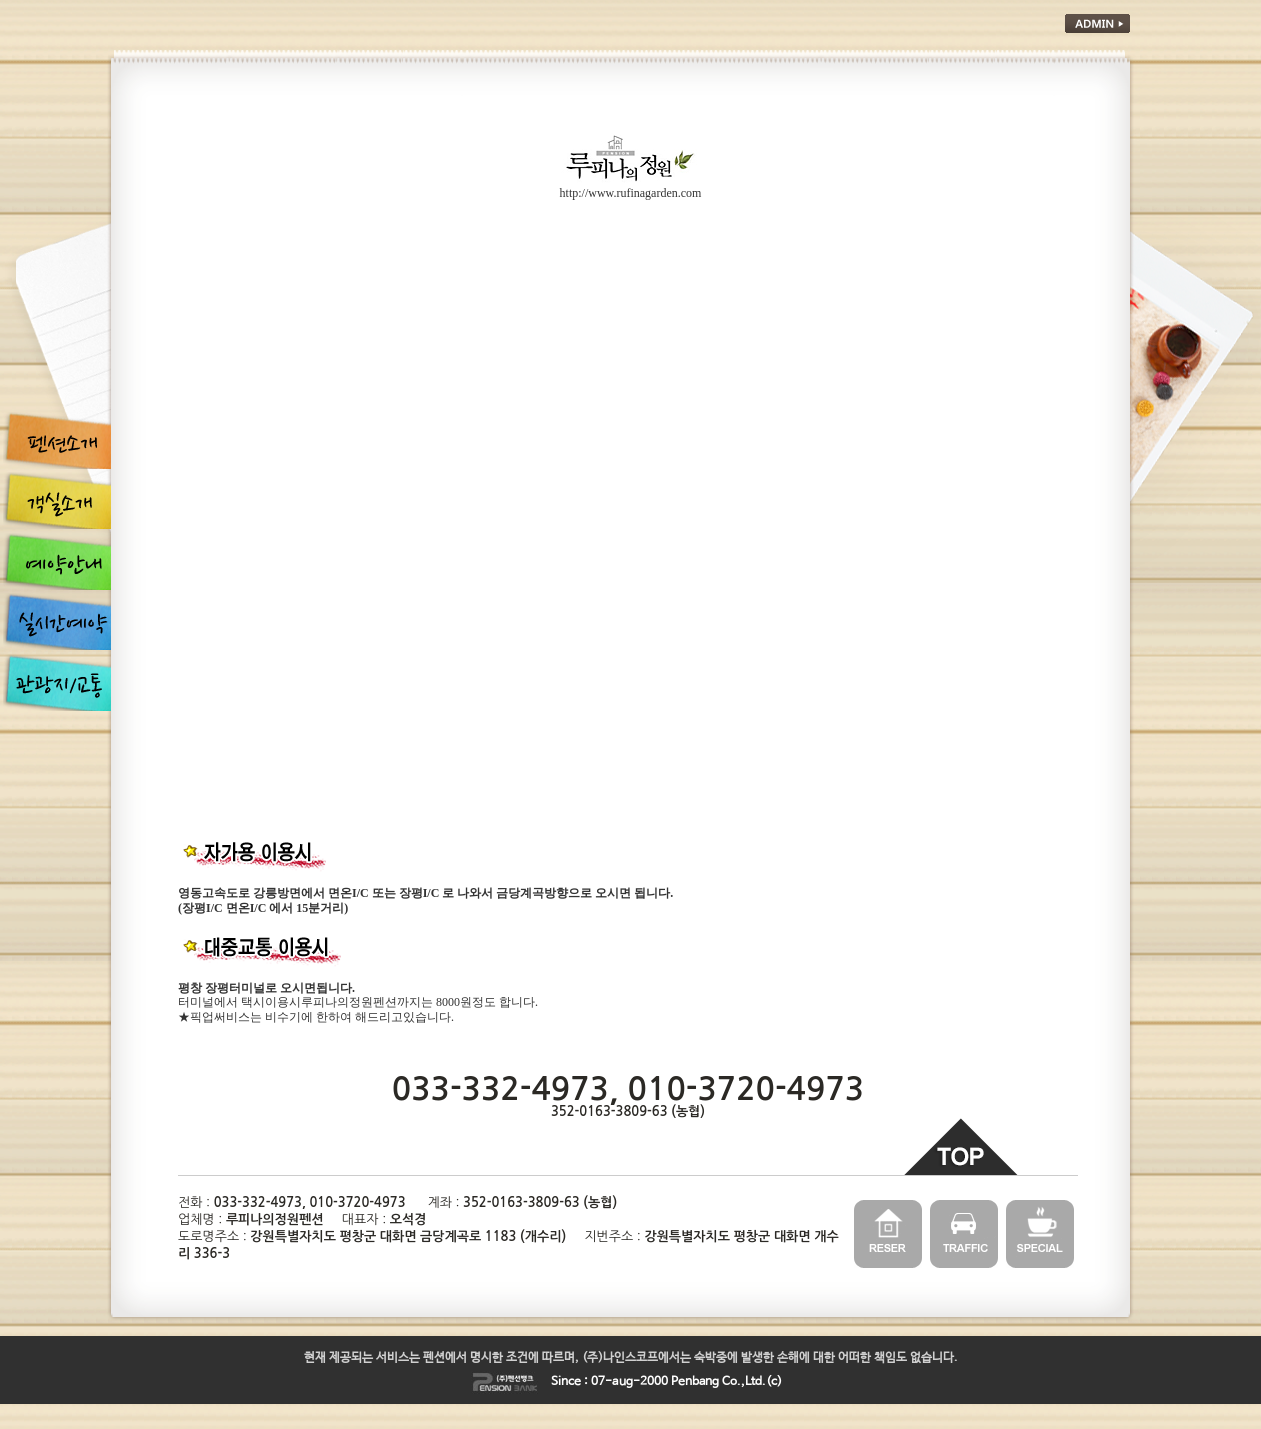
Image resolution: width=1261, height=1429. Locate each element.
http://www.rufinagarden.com (631, 193)
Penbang (695, 1382)
